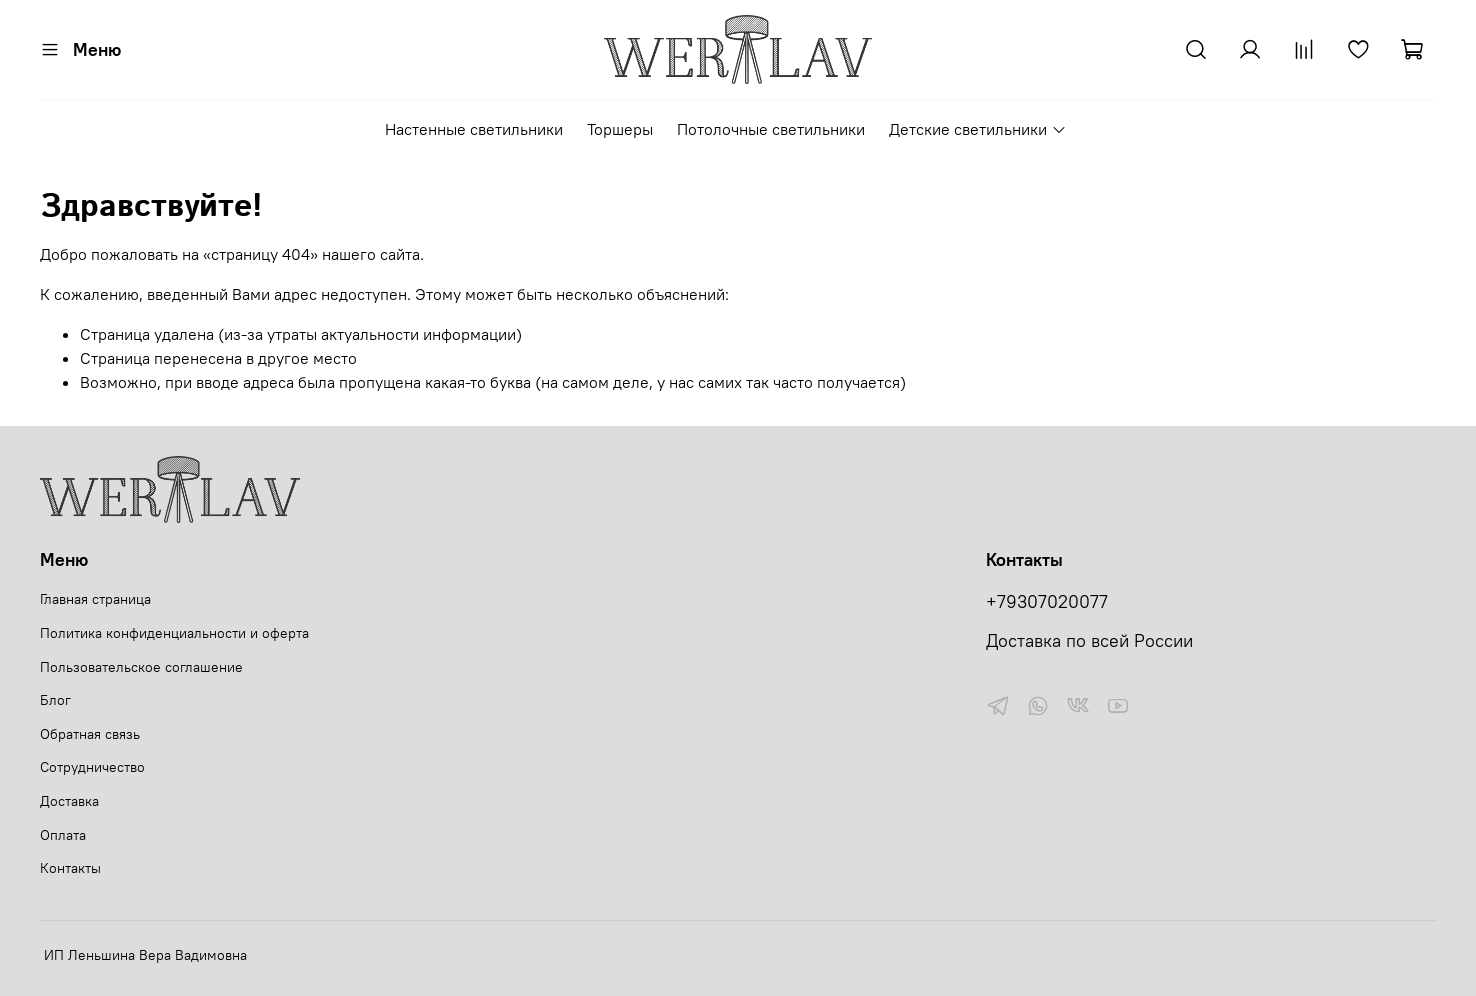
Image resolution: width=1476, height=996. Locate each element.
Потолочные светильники (771, 129)
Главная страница (95, 599)
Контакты (70, 868)
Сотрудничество (92, 767)
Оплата (63, 835)
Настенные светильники (474, 129)
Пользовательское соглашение (141, 667)
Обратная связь (90, 734)
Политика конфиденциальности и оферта (174, 633)
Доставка (69, 801)
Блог (55, 700)
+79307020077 (1047, 602)
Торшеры (620, 129)
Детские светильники (977, 129)
